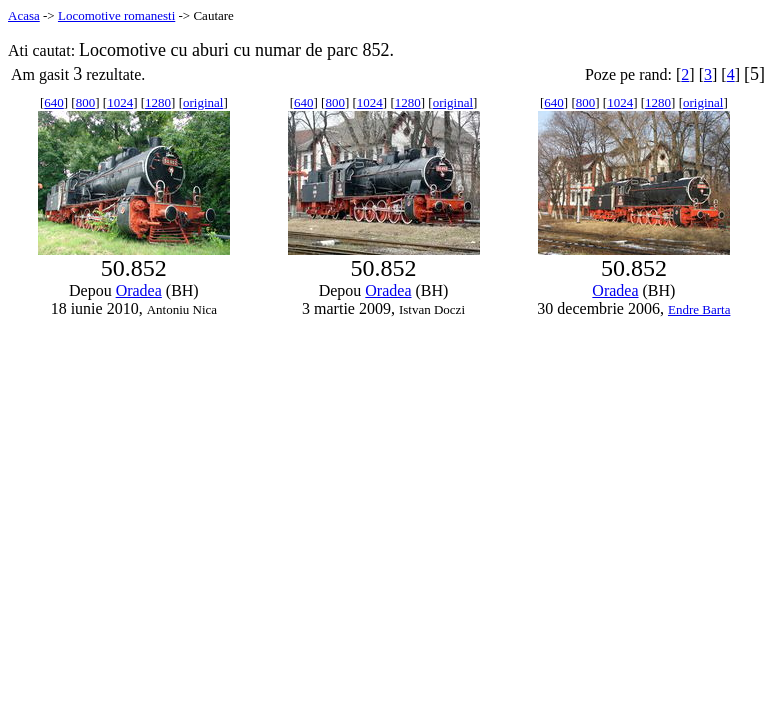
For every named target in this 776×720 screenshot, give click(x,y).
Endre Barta (699, 309)
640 (54, 102)
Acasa (24, 15)
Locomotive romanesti (116, 15)
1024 (120, 102)
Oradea (139, 290)
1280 (158, 102)
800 (86, 102)
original (203, 102)
